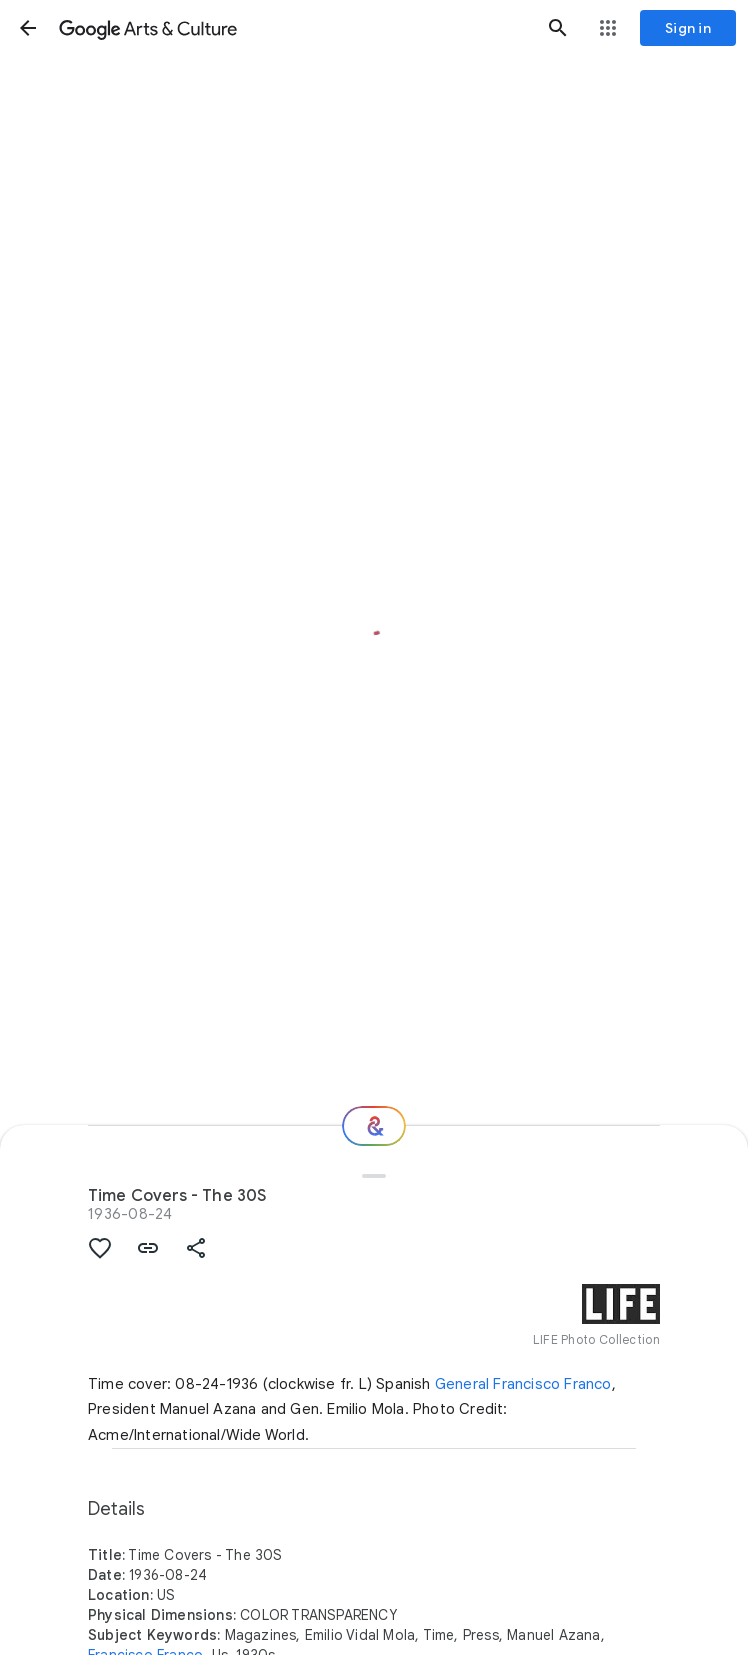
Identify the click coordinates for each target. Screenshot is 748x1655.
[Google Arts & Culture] (293, 28)
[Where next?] (374, 1126)
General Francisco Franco (523, 1384)
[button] (28, 28)
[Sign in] (688, 28)
